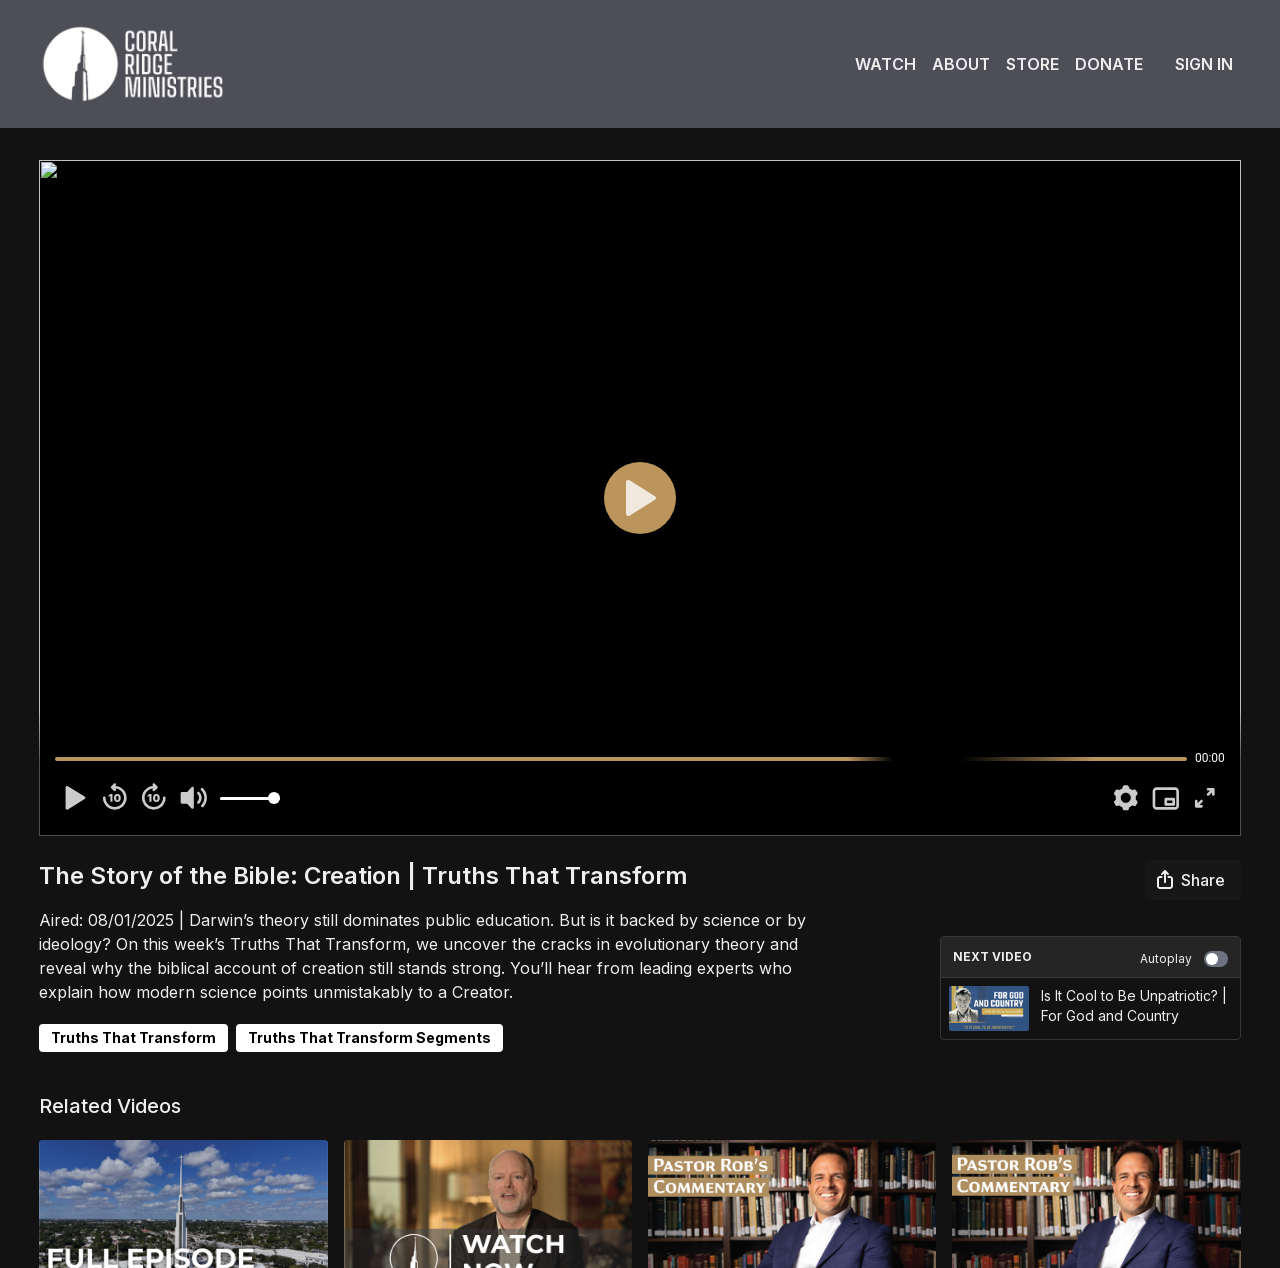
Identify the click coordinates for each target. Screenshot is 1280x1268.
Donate (1109, 64)
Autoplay (1184, 959)
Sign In (1204, 64)
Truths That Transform (133, 1037)
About (961, 64)
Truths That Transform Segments (369, 1037)
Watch (885, 64)
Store (1032, 64)
